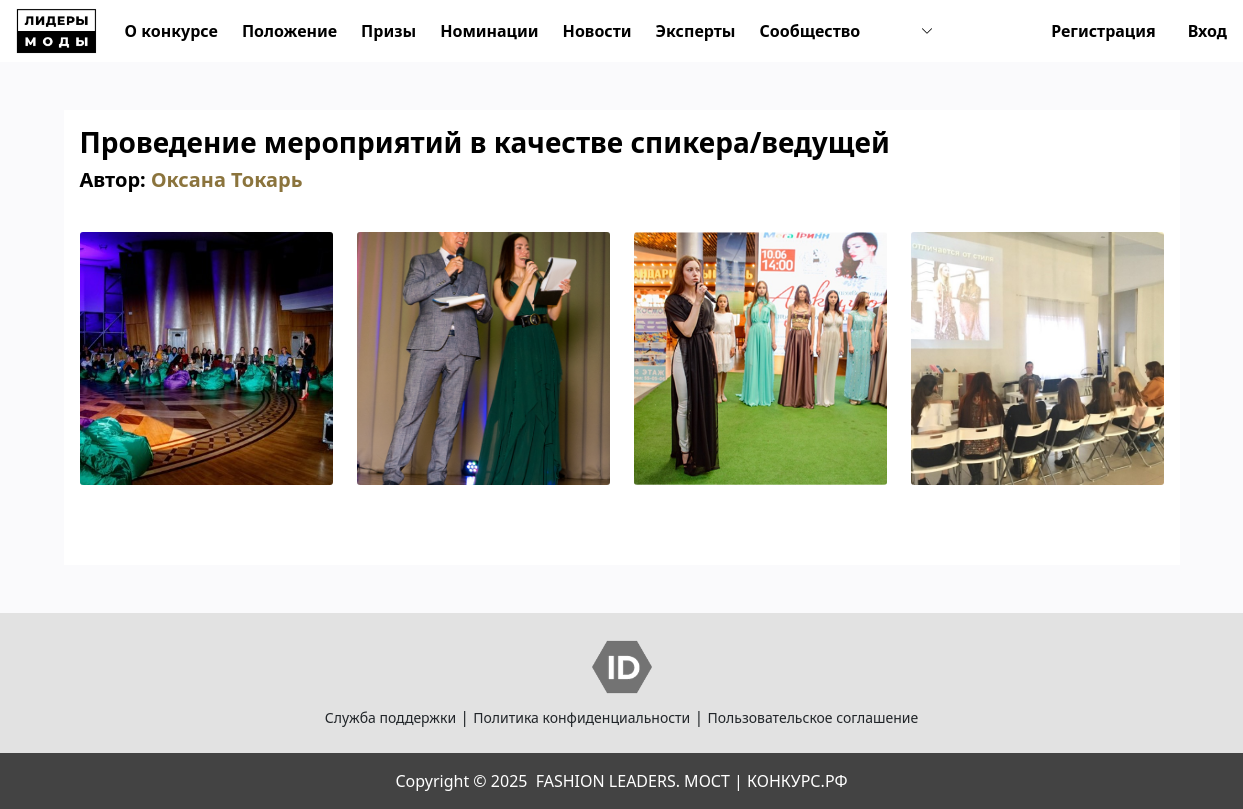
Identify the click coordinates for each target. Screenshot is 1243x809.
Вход (1207, 31)
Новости (597, 31)
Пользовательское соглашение (812, 717)
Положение (289, 31)
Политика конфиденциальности (581, 717)
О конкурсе (171, 31)
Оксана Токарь (227, 179)
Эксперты (696, 31)
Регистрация (1103, 31)
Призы (388, 31)
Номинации (489, 31)
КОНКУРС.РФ (797, 781)
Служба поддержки (390, 717)
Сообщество (809, 31)
